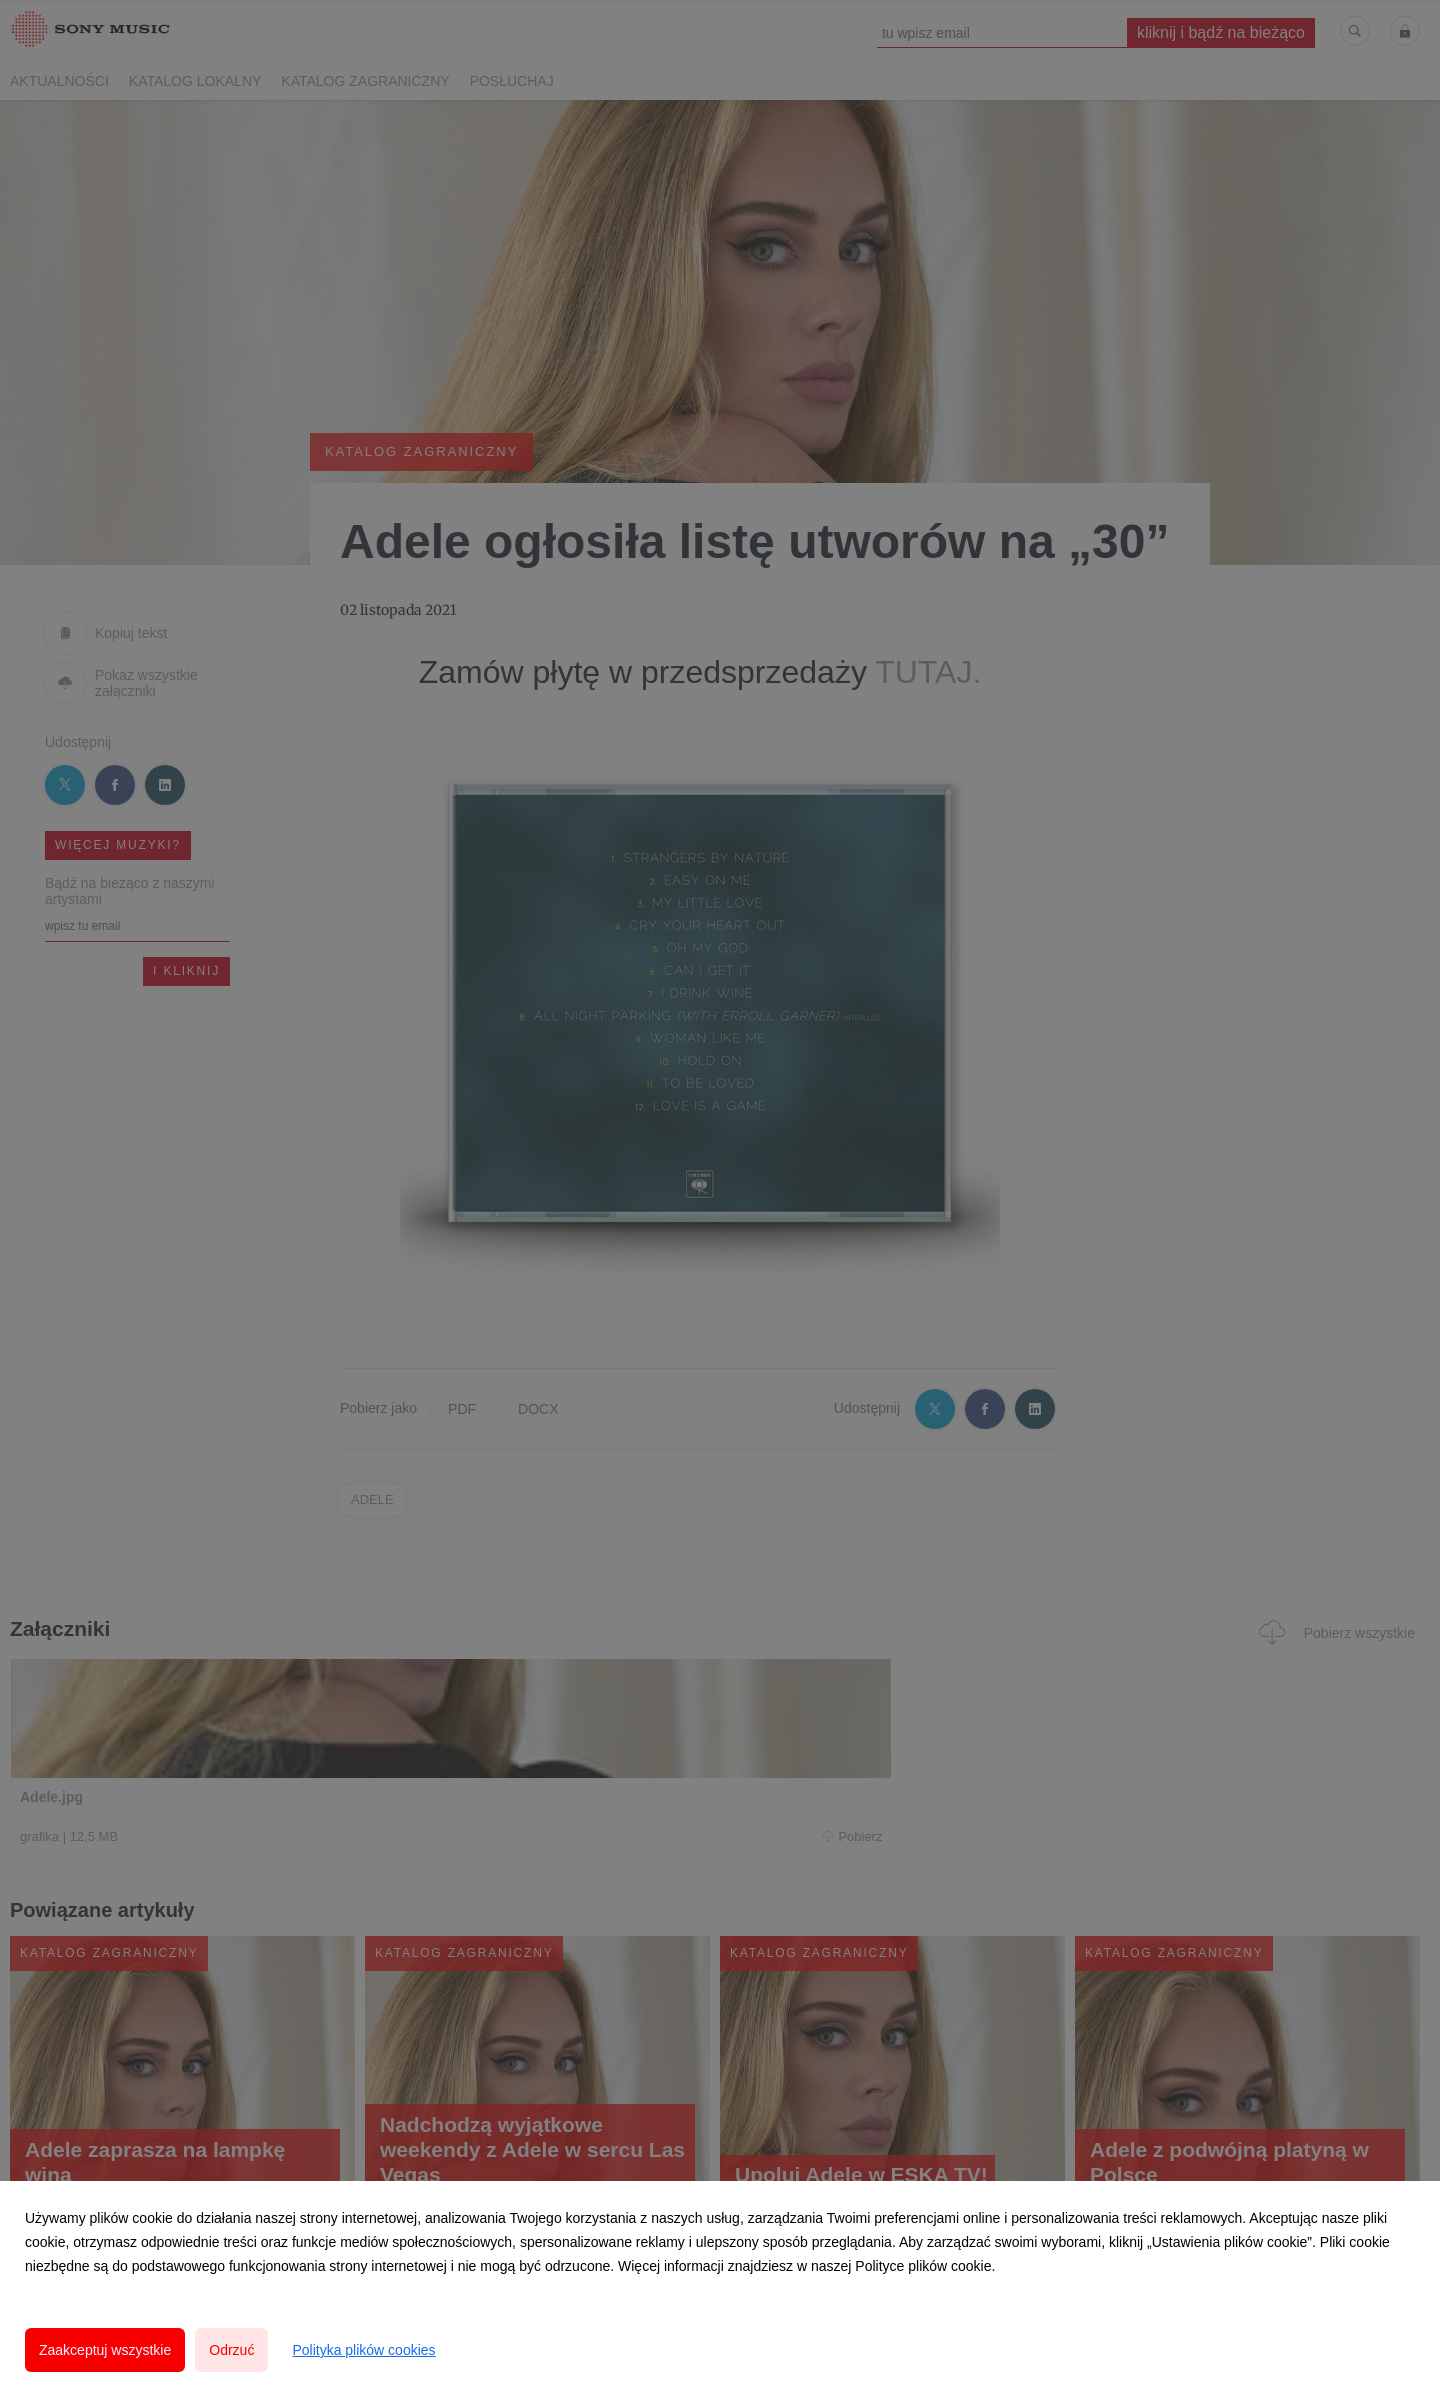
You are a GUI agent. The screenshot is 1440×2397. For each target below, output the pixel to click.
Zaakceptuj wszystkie (105, 2350)
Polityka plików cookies (363, 2350)
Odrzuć (231, 2350)
